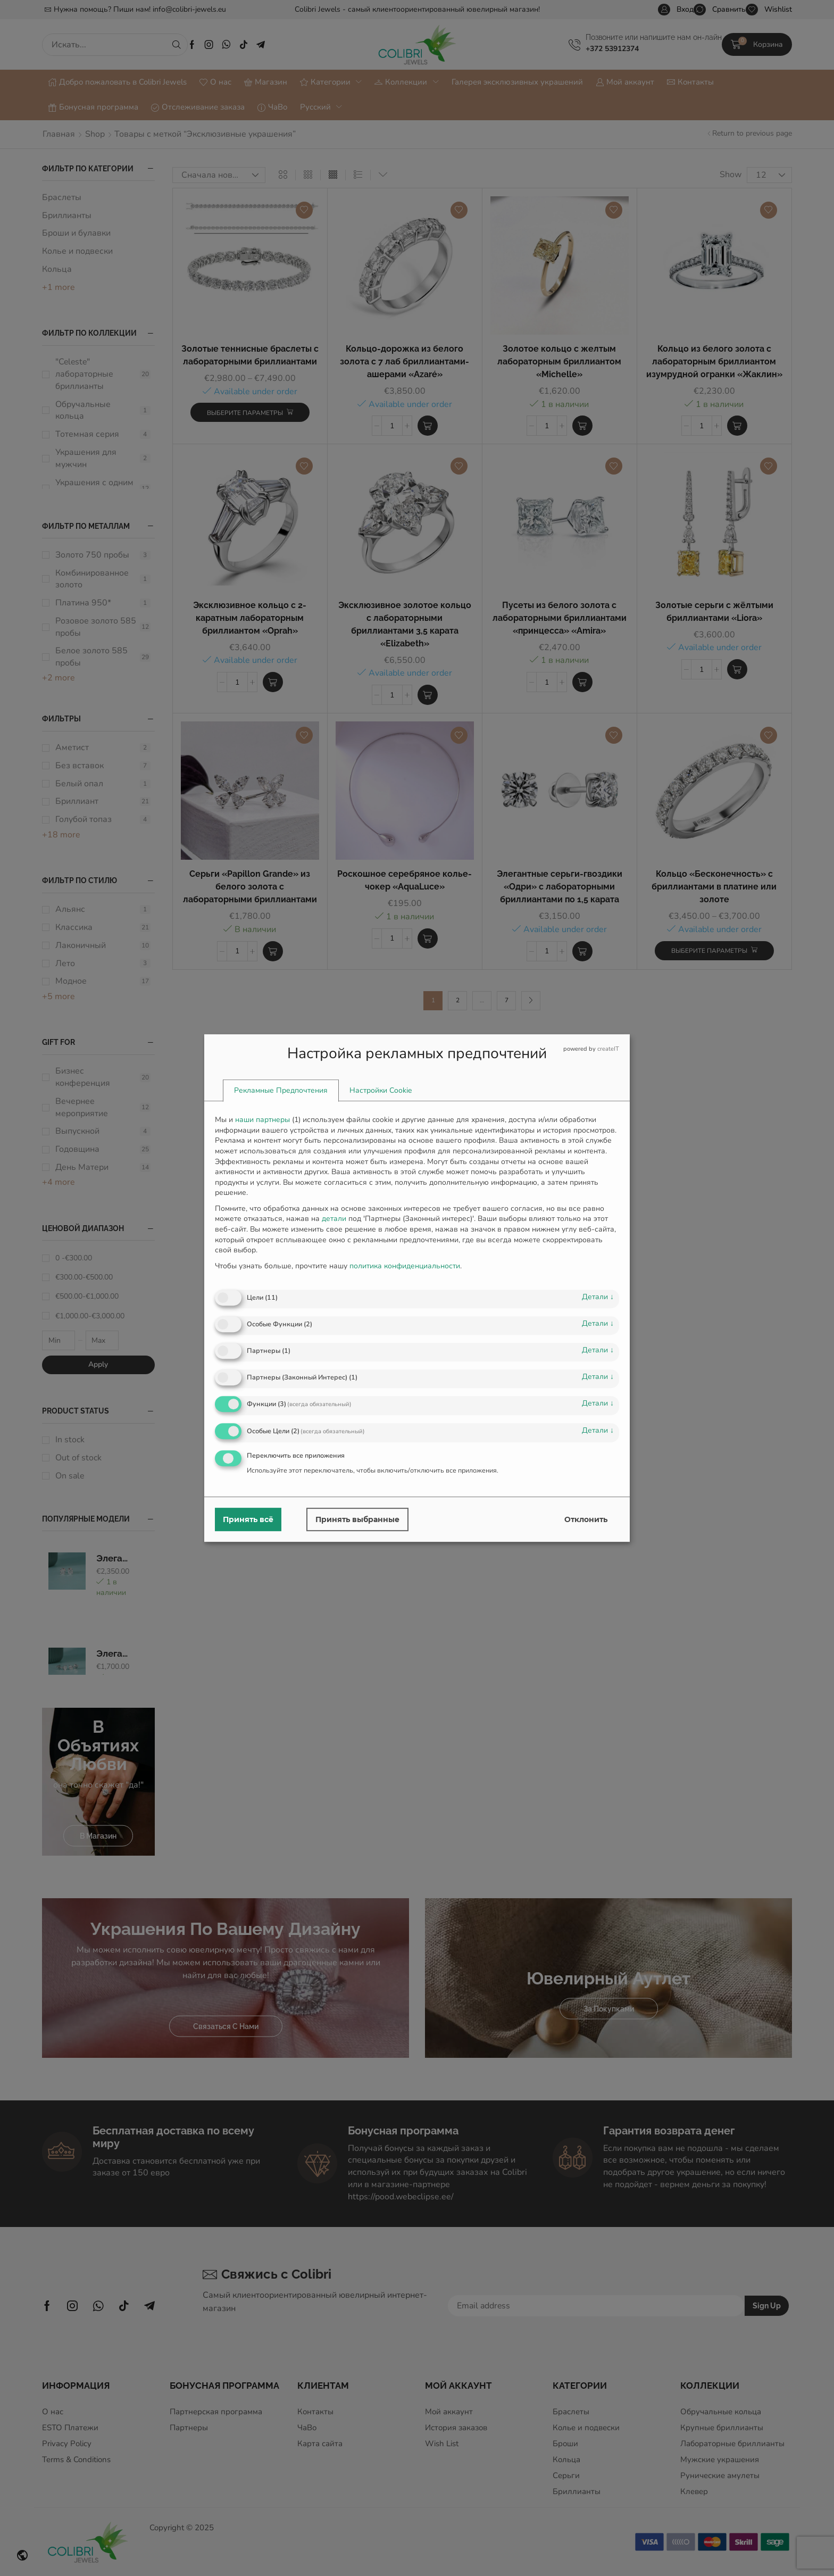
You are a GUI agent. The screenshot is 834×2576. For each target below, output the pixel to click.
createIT (608, 1049)
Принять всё (248, 1519)
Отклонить (585, 1519)
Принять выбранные (357, 1519)
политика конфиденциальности (404, 1266)
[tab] (281, 1091)
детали (598, 1297)
